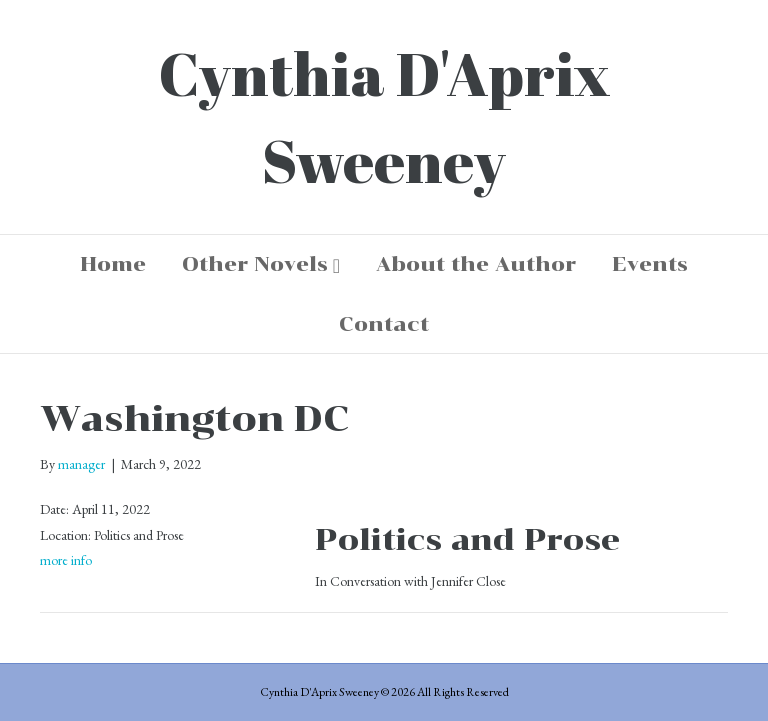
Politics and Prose (467, 539)
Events (650, 264)
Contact (384, 324)
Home (113, 264)
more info (66, 560)
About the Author (476, 264)
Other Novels (255, 264)
